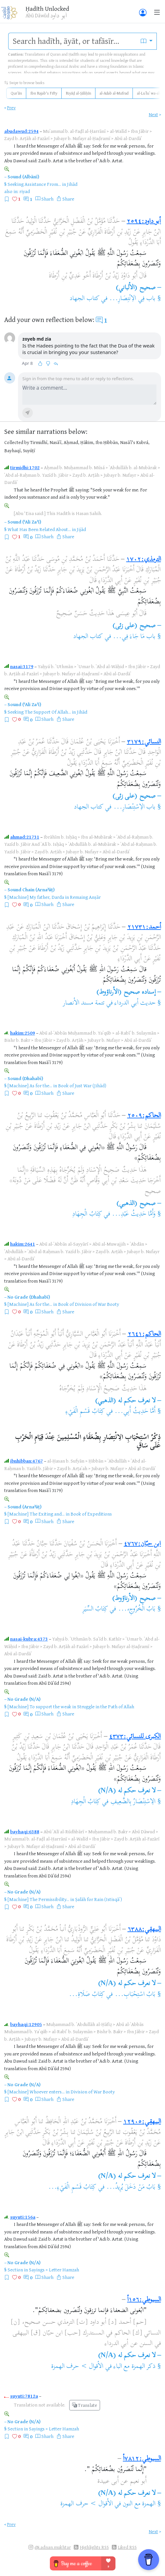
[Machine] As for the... (30, 1085)
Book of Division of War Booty (88, 1304)
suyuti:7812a (24, 2395)
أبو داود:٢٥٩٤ (144, 222)
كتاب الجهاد (84, 299)
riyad (24, 191)
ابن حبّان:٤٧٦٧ (142, 1544)
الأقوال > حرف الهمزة (77, 2367)
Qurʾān (16, 93)
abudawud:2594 (21, 131)
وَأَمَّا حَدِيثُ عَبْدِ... (133, 1214)
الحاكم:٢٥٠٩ (144, 1116)
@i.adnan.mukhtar (52, 2547)
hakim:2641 (22, 1243)
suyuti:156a (22, 2216)
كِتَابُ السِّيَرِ (95, 1609)
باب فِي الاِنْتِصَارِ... (132, 299)
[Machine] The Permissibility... (38, 1899)
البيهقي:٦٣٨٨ (144, 1930)
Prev (11, 107)
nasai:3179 (21, 666)
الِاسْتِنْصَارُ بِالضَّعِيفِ (133, 1802)
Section (15, 2269)
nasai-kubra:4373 (29, 1638)
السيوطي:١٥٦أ (144, 2300)
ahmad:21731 (24, 836)
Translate (84, 2405)
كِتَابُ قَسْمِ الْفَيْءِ (85, 1412)
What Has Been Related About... (39, 529)
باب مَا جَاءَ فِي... (134, 637)
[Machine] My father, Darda (36, 897)
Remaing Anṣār (85, 897)
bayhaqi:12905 (26, 2024)
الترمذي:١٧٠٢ (143, 560)
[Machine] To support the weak (39, 1706)
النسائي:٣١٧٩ (144, 742)
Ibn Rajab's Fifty (44, 93)
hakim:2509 (22, 1032)
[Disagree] (48, 363)
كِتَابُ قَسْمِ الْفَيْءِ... (72, 2187)
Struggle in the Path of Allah (105, 1706)
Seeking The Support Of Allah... (39, 711)
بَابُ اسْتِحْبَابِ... (135, 1995)
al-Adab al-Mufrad (114, 93)
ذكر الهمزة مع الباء (134, 2367)
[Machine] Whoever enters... (36, 2091)
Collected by (16, 442)
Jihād (72, 184)
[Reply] (55, 363)
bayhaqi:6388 (24, 1831)
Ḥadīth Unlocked (47, 8)
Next (153, 114)
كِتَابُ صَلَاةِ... (87, 1995)
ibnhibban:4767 (26, 1460)
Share (68, 198)
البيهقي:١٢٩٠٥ (142, 2122)
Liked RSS (127, 2547)
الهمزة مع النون (139, 2504)
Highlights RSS (94, 2547)
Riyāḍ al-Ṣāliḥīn (78, 93)
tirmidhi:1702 (25, 467)
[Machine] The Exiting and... (36, 1513)
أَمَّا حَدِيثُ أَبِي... (134, 1412)
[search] (72, 41)
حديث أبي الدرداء (134, 1003)
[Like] (40, 363)
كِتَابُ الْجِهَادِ (87, 1214)
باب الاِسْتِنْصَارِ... (134, 807)
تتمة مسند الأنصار (84, 1003)
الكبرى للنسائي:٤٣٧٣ (135, 1737)
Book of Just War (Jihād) (82, 1085)
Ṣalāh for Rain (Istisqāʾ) (98, 1899)
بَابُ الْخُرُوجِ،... (136, 1609)
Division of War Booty (93, 2091)
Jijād (81, 529)
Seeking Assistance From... (34, 184)
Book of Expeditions (91, 1513)
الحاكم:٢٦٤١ (144, 1334)
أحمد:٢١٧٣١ (144, 927)
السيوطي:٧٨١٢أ (142, 2459)
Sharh (47, 198)
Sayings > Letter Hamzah (54, 2269)
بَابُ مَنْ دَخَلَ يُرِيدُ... (130, 2187)
